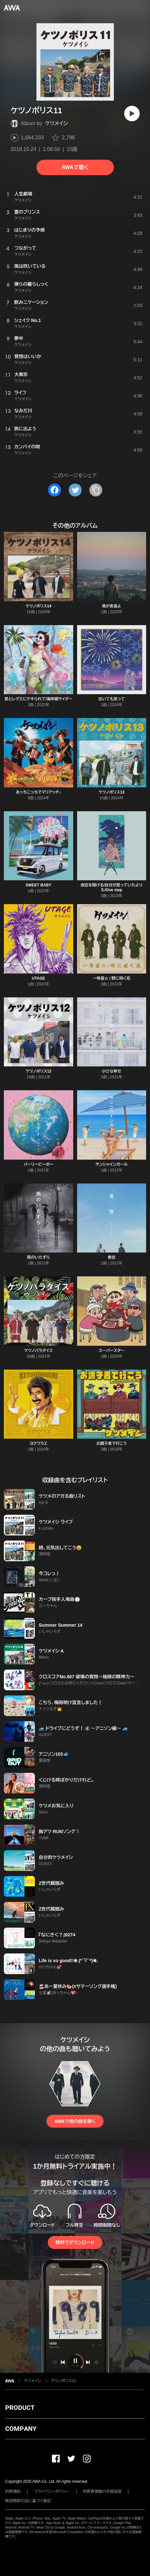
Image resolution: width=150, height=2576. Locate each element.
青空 (111, 1257)
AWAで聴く (75, 167)
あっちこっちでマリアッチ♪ (38, 792)
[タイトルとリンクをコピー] (95, 490)
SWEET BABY (38, 885)
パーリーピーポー (38, 1164)
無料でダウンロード (74, 2242)
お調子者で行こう (111, 1443)
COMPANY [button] (20, 2428)
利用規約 (13, 2491)
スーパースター (112, 1350)
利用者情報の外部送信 (102, 2491)
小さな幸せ (111, 1071)
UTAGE (38, 978)
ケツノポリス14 (38, 606)
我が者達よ (111, 606)
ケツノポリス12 (38, 1071)
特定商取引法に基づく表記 (28, 2501)
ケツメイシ (56, 123)
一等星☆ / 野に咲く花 (111, 978)
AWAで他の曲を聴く (74, 2121)
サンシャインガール (111, 1164)
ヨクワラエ (38, 1443)
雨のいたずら (38, 1257)
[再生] (132, 113)
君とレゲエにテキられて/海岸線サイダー (39, 699)
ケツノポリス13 (112, 792)
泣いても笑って (111, 699)
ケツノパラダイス (38, 1350)
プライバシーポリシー (52, 2491)
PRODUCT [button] (20, 2407)
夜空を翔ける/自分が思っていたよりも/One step (112, 887)
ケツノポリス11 (63, 2381)
